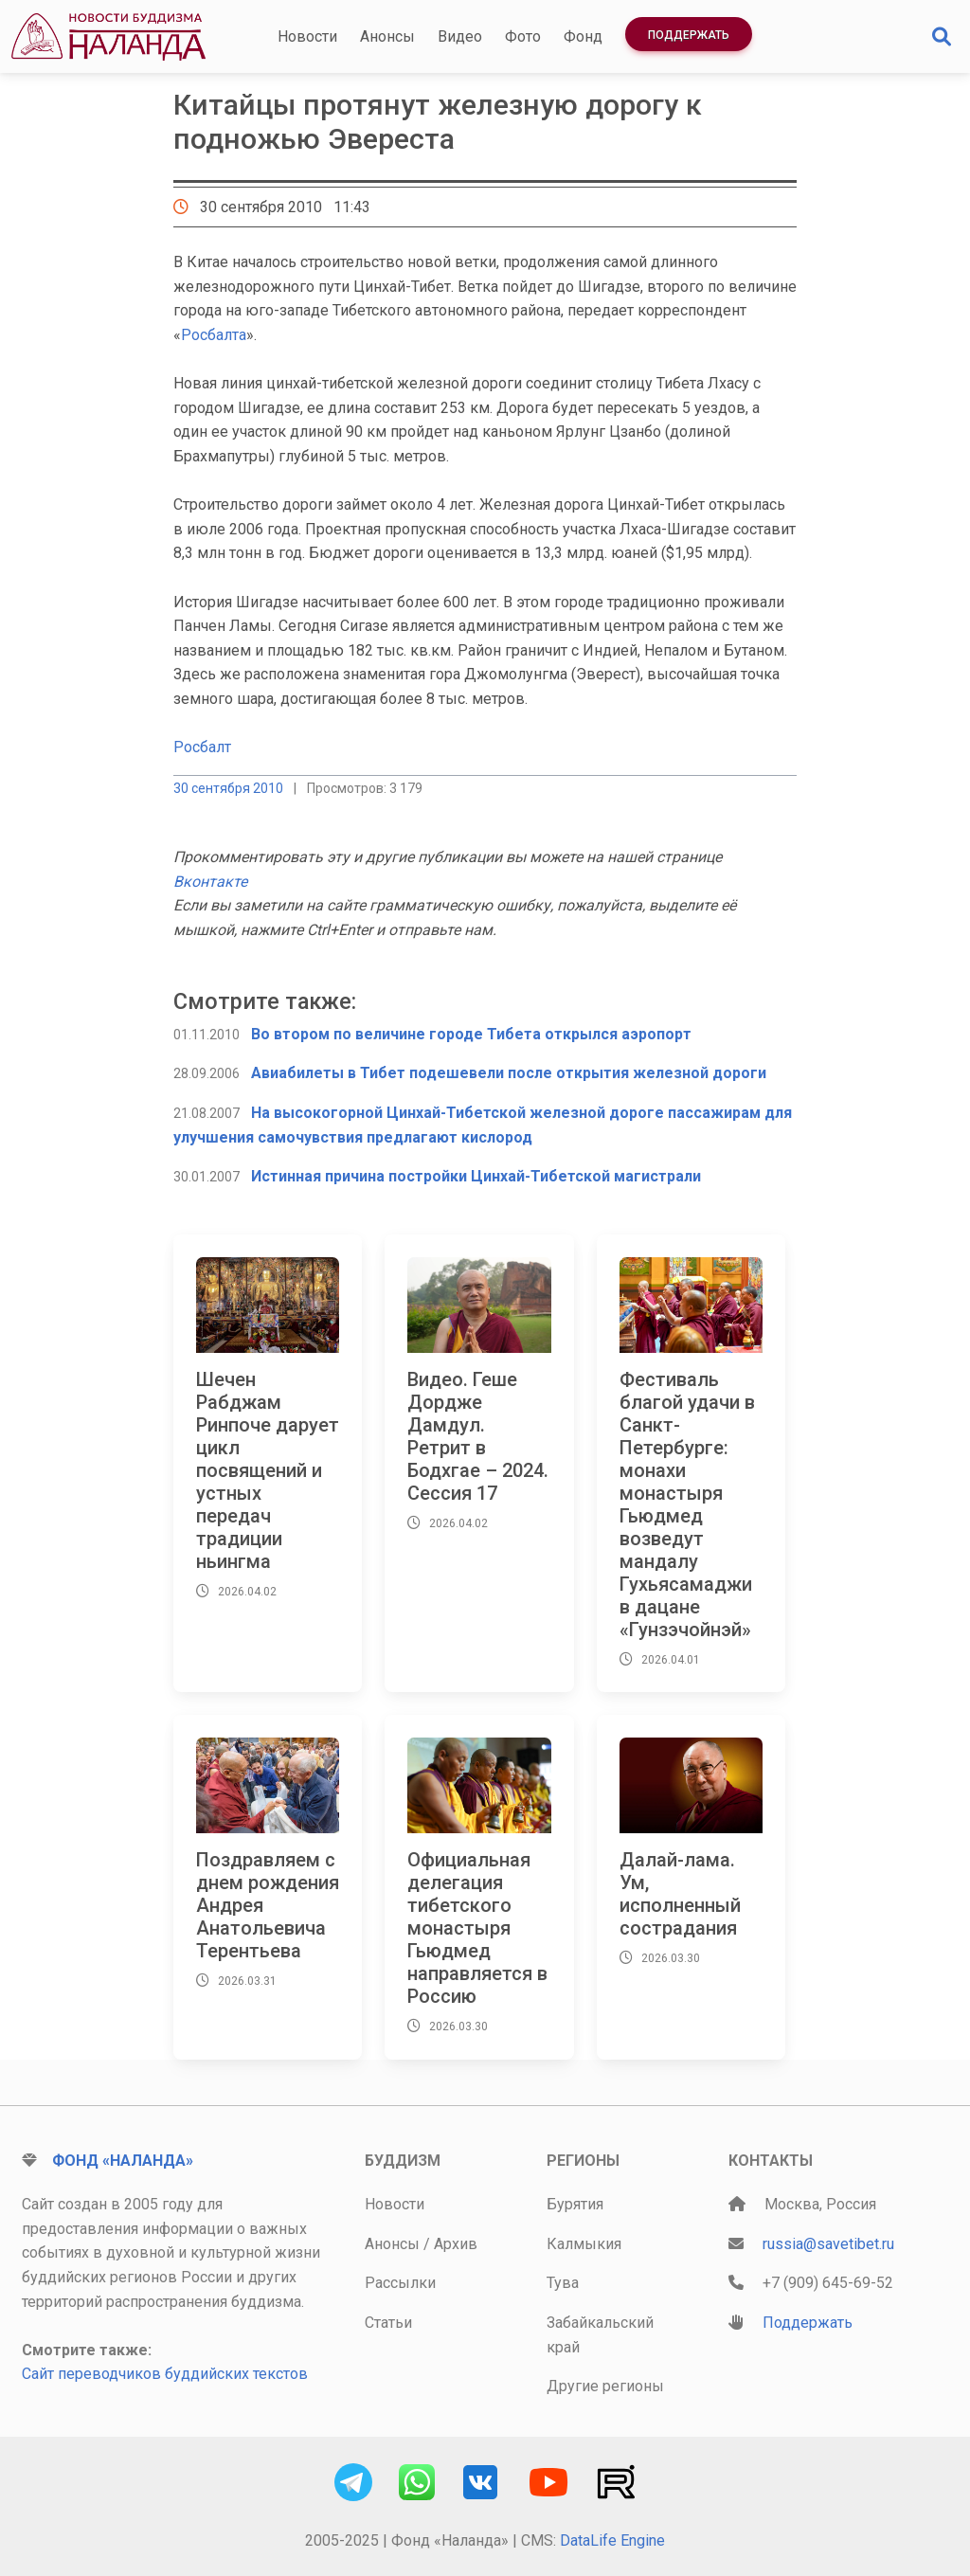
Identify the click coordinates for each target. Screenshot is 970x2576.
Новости (307, 36)
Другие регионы (605, 2386)
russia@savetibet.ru (828, 2244)
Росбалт (202, 747)
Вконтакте (210, 882)
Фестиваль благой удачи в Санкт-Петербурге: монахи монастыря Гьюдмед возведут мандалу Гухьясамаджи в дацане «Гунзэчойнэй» (687, 1504)
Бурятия (575, 2204)
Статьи (388, 2323)
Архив (455, 2244)
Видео (460, 36)
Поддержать (688, 35)
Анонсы (387, 36)
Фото (523, 36)
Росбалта (213, 335)
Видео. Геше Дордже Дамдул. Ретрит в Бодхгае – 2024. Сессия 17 (477, 1436)
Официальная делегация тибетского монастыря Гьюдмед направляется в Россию (477, 1928)
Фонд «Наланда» (122, 2161)
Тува (563, 2283)
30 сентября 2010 (228, 788)
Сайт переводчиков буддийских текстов (165, 2374)
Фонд (583, 36)
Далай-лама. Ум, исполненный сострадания (680, 1893)
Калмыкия (584, 2244)
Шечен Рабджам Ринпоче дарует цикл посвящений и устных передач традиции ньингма (267, 1470)
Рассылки (400, 2283)
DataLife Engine (612, 2540)
